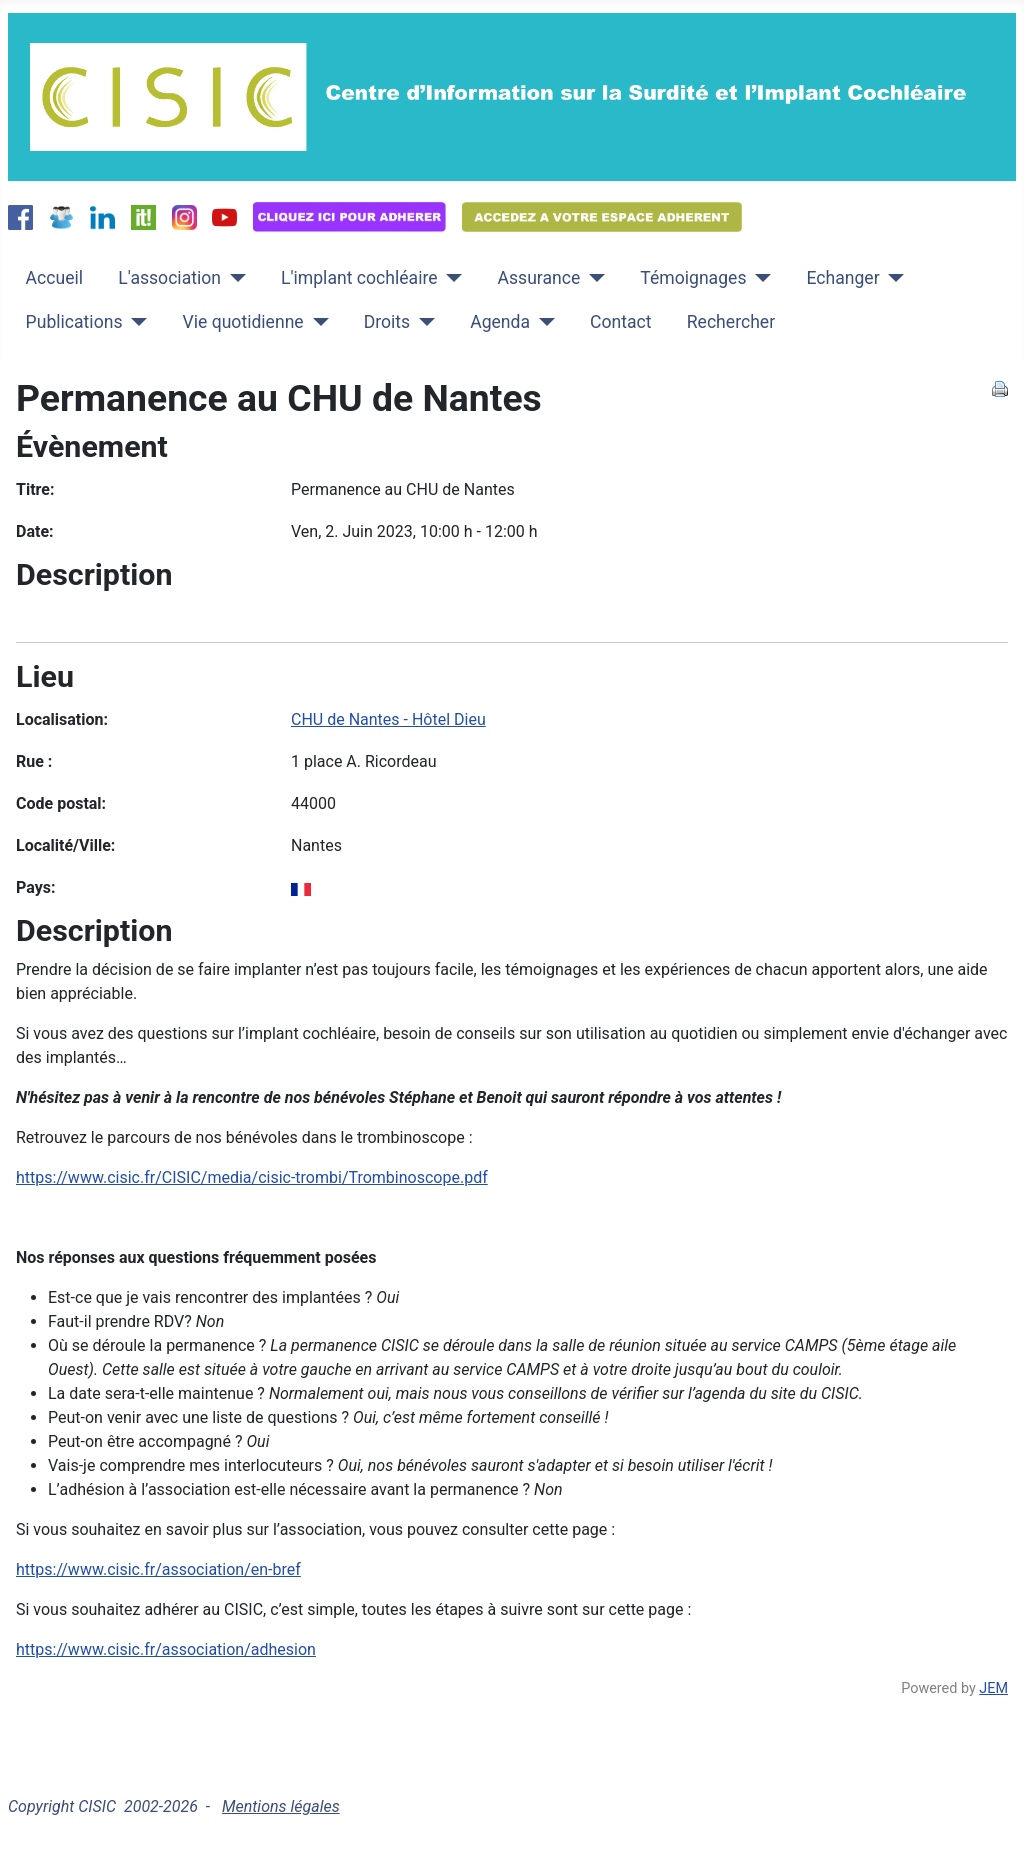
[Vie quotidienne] (316, 322)
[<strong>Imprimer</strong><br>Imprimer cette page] (1000, 387)
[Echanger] (892, 278)
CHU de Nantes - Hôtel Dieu (388, 719)
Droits (387, 322)
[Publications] (134, 322)
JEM (993, 1688)
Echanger (842, 278)
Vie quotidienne (242, 322)
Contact (621, 322)
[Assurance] (592, 278)
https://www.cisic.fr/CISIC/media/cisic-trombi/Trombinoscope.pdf (252, 1177)
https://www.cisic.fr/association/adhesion (166, 1649)
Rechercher (731, 322)
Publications (74, 322)
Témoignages (693, 278)
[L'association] (233, 278)
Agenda (500, 322)
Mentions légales (281, 1806)
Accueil (54, 278)
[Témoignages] (758, 278)
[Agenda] (542, 322)
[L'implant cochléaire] (450, 278)
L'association (169, 278)
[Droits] (422, 322)
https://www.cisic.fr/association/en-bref (158, 1569)
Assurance (539, 278)
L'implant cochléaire (359, 278)
